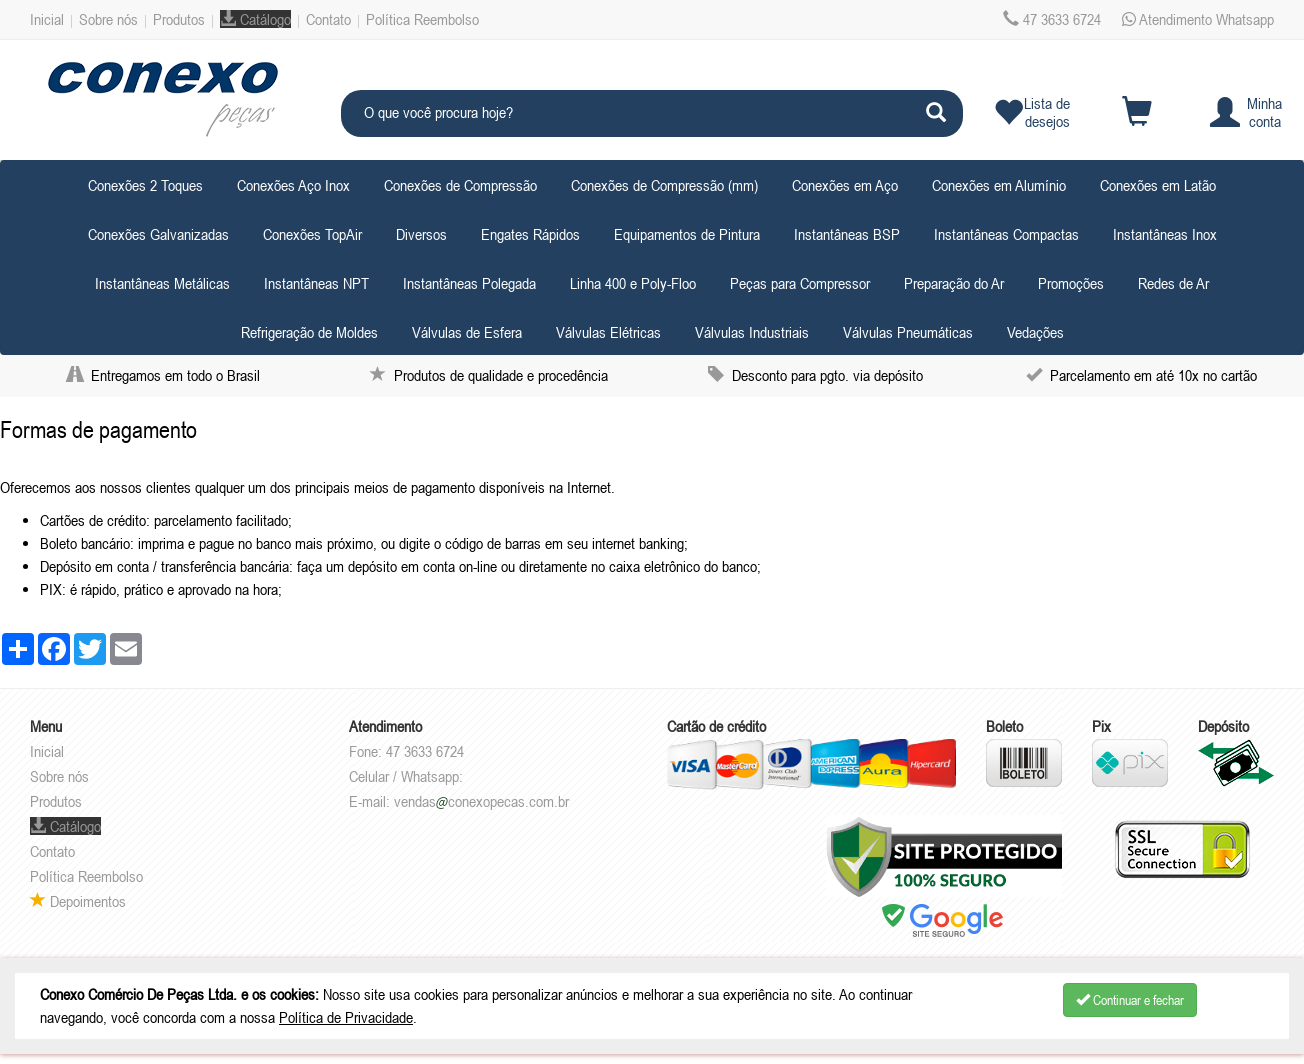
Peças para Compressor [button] (800, 283)
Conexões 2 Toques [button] (145, 185)
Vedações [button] (1035, 332)
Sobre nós (108, 19)
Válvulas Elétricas (608, 332)
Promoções (1071, 283)
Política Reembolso (422, 19)
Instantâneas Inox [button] (1165, 234)
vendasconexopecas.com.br (481, 801)
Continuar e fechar (1130, 1000)
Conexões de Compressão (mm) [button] (664, 185)
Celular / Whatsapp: (406, 776)
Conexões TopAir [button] (312, 234)
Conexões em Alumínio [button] (999, 185)
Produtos (179, 19)
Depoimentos (78, 901)
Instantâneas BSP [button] (847, 234)
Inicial (47, 19)
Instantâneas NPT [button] (316, 283)
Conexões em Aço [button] (845, 185)
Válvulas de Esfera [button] (467, 332)
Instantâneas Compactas (1006, 234)
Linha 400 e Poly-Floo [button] (633, 283)
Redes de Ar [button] (1173, 283)
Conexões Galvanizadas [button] (158, 234)
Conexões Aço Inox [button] (293, 185)
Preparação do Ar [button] (954, 283)
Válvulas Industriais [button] (752, 332)
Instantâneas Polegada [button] (469, 283)
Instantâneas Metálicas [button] (162, 283)
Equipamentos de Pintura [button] (687, 234)
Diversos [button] (421, 234)
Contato (328, 19)
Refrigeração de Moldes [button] (309, 332)
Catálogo (255, 19)
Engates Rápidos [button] (530, 234)
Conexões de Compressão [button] (460, 185)
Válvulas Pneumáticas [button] (908, 332)
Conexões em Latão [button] (1158, 185)
